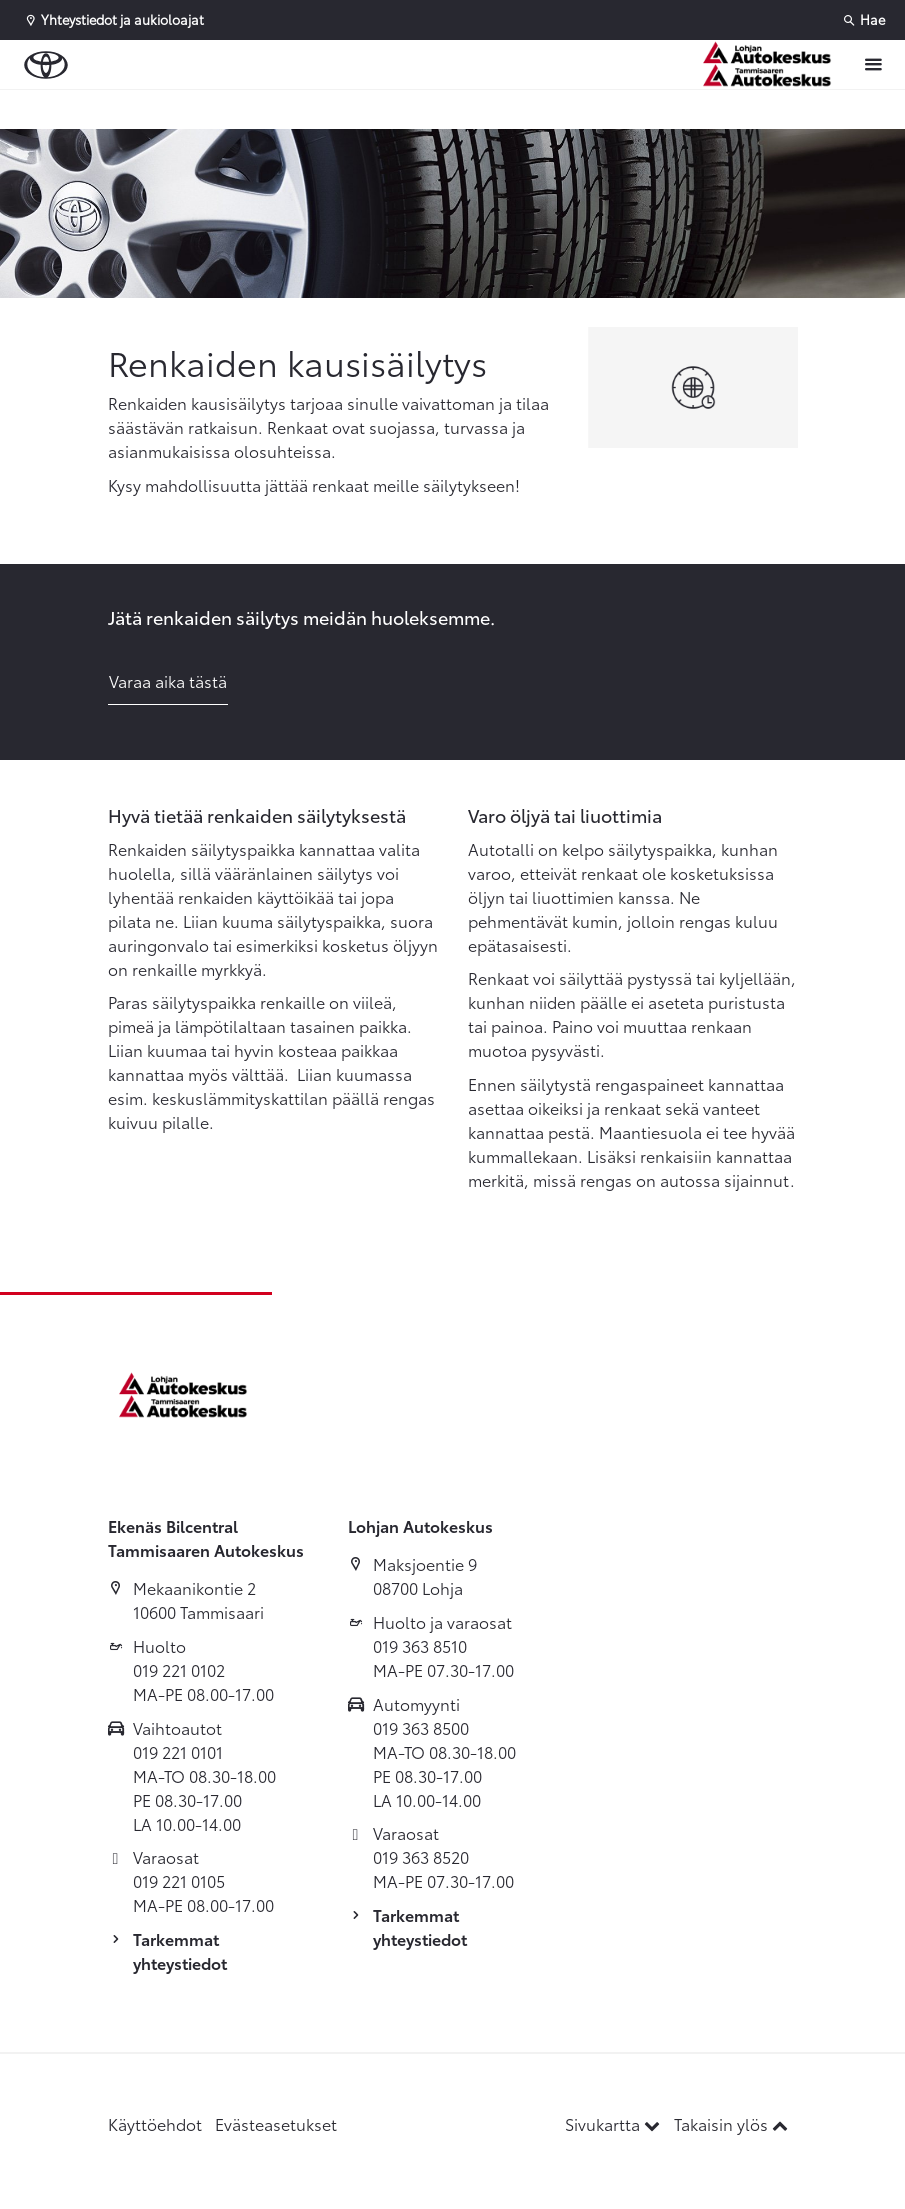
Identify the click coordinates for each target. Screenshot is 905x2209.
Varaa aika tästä (168, 680)
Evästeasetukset (276, 2123)
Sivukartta (614, 2123)
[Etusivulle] (772, 64)
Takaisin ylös (731, 2123)
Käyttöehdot (155, 2123)
